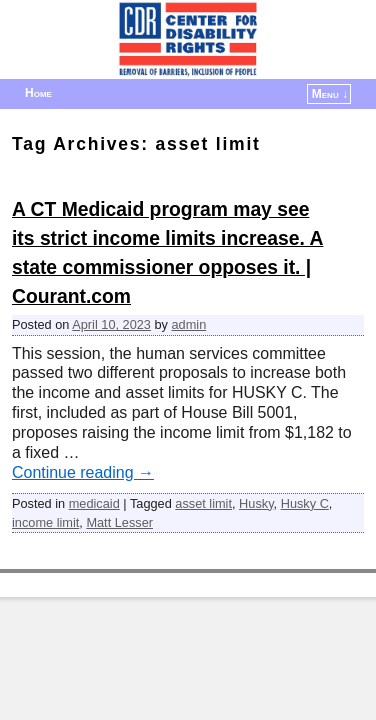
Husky (256, 503)
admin (189, 324)
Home (38, 93)
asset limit (203, 503)
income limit (45, 522)
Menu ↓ (330, 94)
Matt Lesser (119, 522)
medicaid (94, 503)
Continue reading (83, 472)
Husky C (305, 503)
